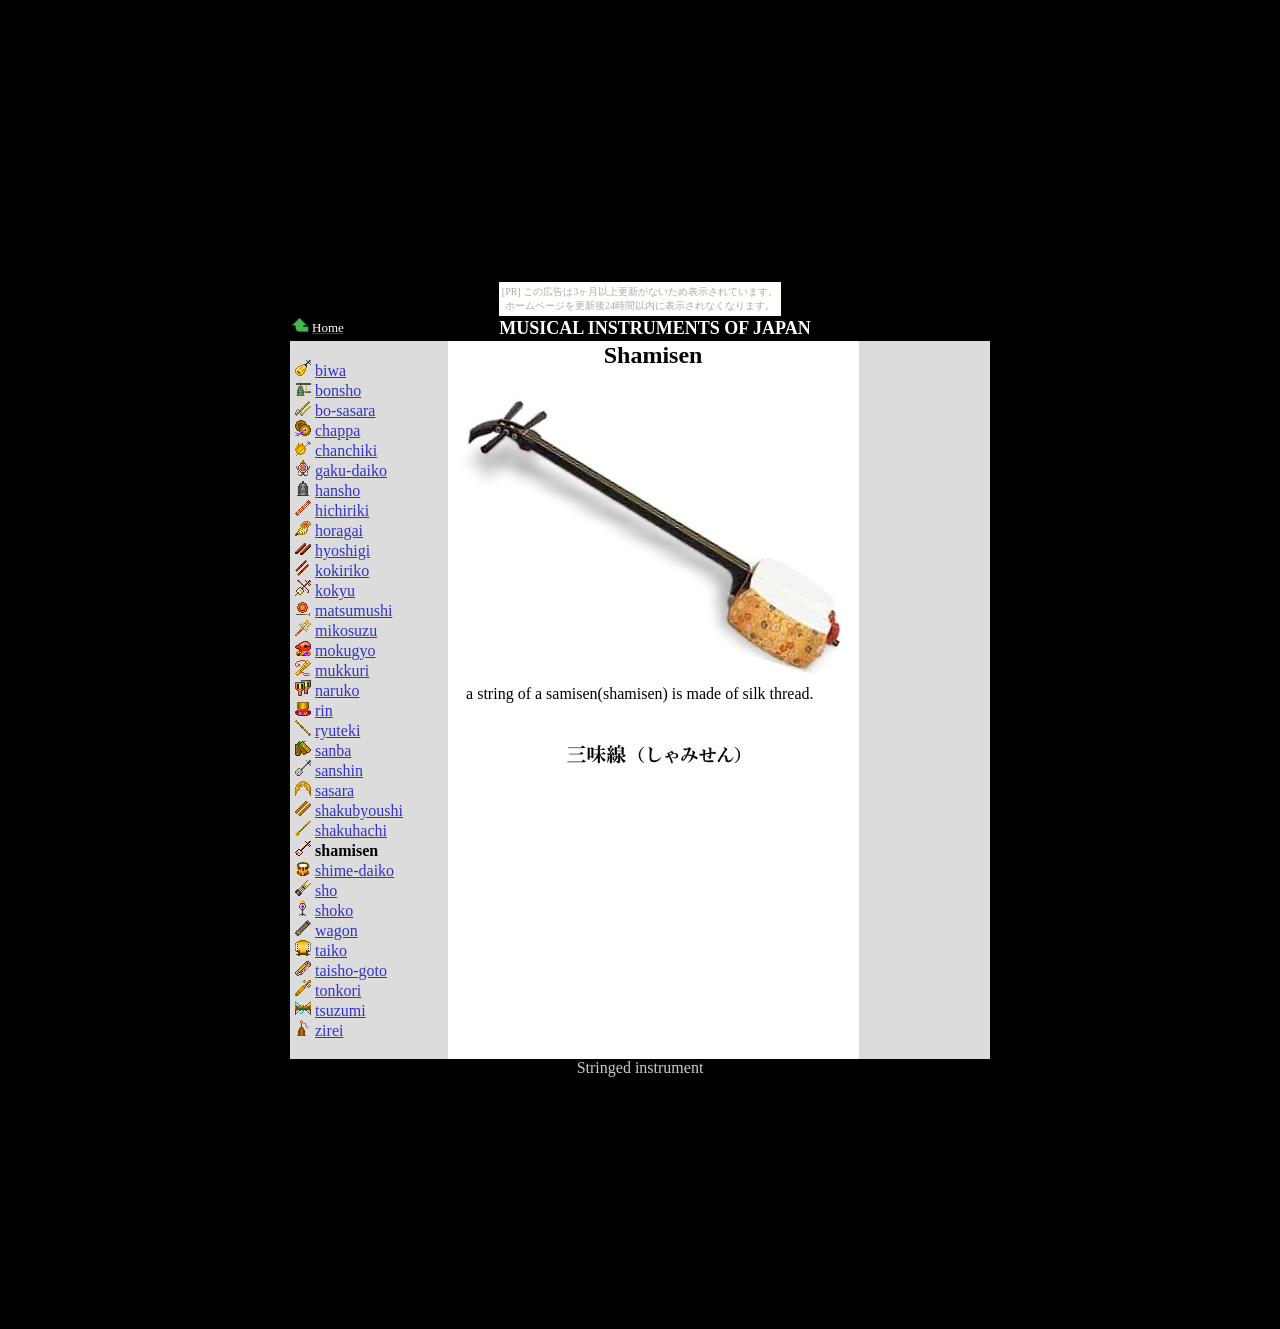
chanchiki (336, 450)
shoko (324, 910)
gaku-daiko (341, 470)
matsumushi (343, 610)
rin (314, 710)
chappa (327, 430)
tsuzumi (330, 1010)
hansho (327, 490)
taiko (321, 950)
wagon (326, 930)
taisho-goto (341, 970)
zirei (319, 1030)
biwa (320, 370)
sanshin (329, 770)
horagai (329, 530)
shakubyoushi (349, 810)
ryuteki (327, 730)
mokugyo (335, 650)
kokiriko (332, 570)
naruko (327, 690)
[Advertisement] (924, 700)
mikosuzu (336, 630)
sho (316, 890)
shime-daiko (344, 870)
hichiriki (332, 510)
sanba (323, 750)
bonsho (328, 390)
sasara (324, 790)
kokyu (325, 590)
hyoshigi (332, 550)
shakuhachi (341, 830)
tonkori (328, 990)
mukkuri (332, 670)
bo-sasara (335, 410)
